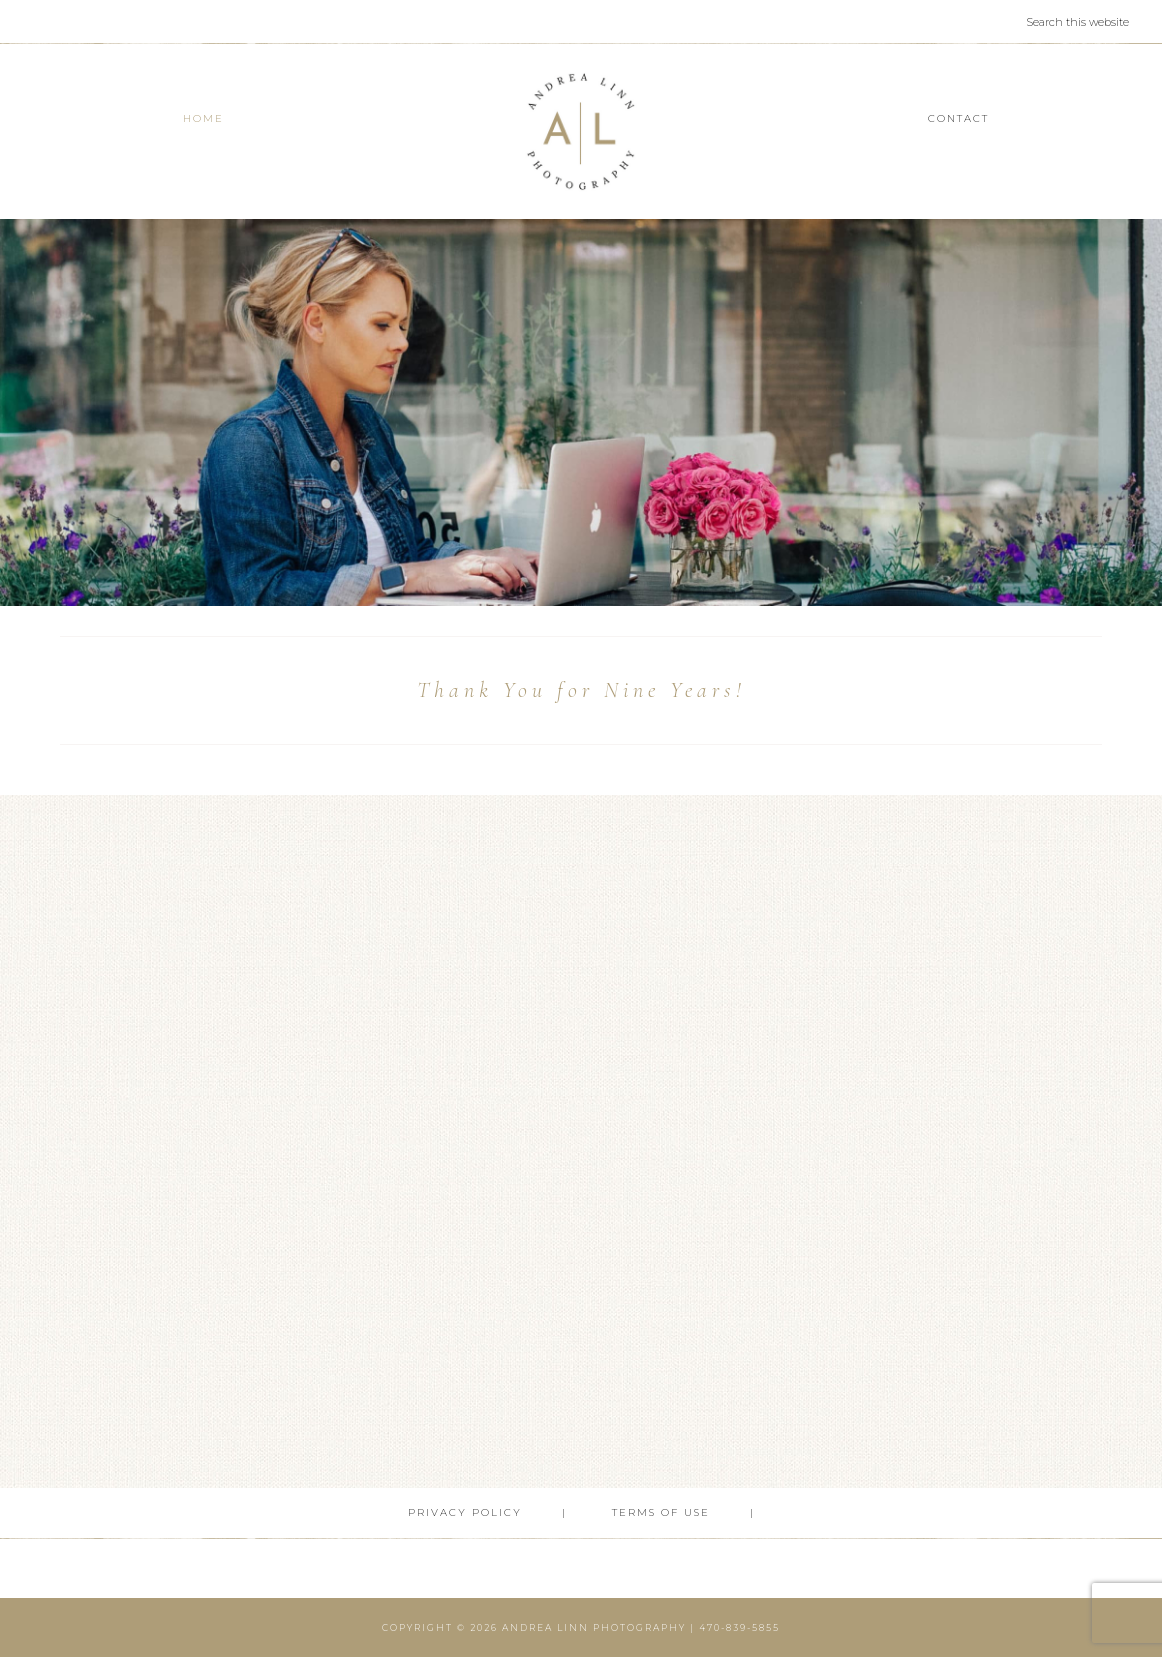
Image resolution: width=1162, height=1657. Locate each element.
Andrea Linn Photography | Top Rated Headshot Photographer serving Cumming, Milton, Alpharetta (581, 131)
